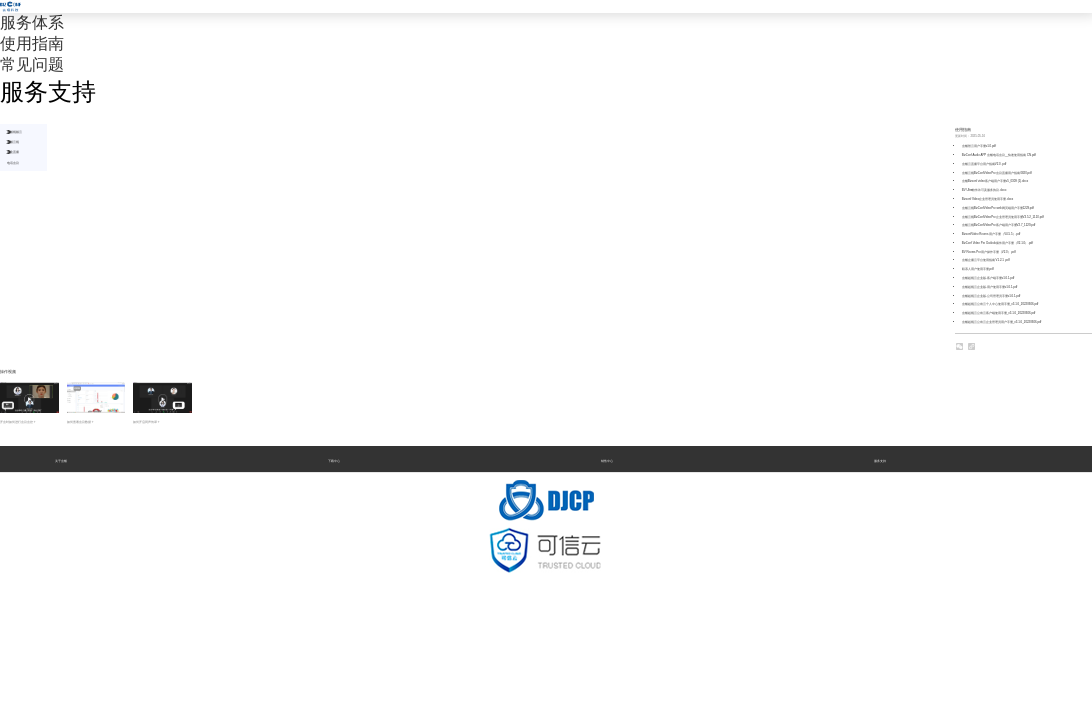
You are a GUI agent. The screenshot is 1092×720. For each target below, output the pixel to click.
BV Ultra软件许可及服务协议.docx (984, 190)
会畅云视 (13, 142)
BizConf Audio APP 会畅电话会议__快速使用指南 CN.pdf (999, 155)
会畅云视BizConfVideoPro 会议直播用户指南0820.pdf (997, 173)
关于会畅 (61, 461)
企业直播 (13, 152)
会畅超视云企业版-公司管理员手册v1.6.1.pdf (991, 296)
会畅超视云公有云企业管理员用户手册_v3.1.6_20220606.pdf (1002, 322)
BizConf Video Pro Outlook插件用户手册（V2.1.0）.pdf (997, 243)
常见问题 (32, 64)
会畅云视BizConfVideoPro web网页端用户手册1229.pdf (998, 208)
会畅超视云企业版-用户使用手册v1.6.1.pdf (990, 287)
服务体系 (32, 22)
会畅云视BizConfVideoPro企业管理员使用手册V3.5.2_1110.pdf (1003, 217)
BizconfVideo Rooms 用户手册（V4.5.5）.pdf (991, 234)
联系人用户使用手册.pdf (978, 269)
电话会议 (13, 163)
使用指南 (32, 43)
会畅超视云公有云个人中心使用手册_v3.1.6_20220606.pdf (1000, 304)
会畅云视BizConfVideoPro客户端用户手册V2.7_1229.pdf (999, 225)
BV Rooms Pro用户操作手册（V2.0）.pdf (989, 252)
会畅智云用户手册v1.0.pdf (979, 146)
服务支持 (880, 461)
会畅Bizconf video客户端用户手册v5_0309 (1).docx (995, 181)
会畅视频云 (14, 132)
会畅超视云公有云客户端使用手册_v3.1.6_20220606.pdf (999, 313)
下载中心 (334, 461)
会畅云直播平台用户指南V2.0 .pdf (984, 164)
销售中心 (607, 461)
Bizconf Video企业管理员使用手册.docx (987, 199)
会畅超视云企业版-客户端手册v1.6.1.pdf (988, 278)
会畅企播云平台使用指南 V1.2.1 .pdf (986, 260)
